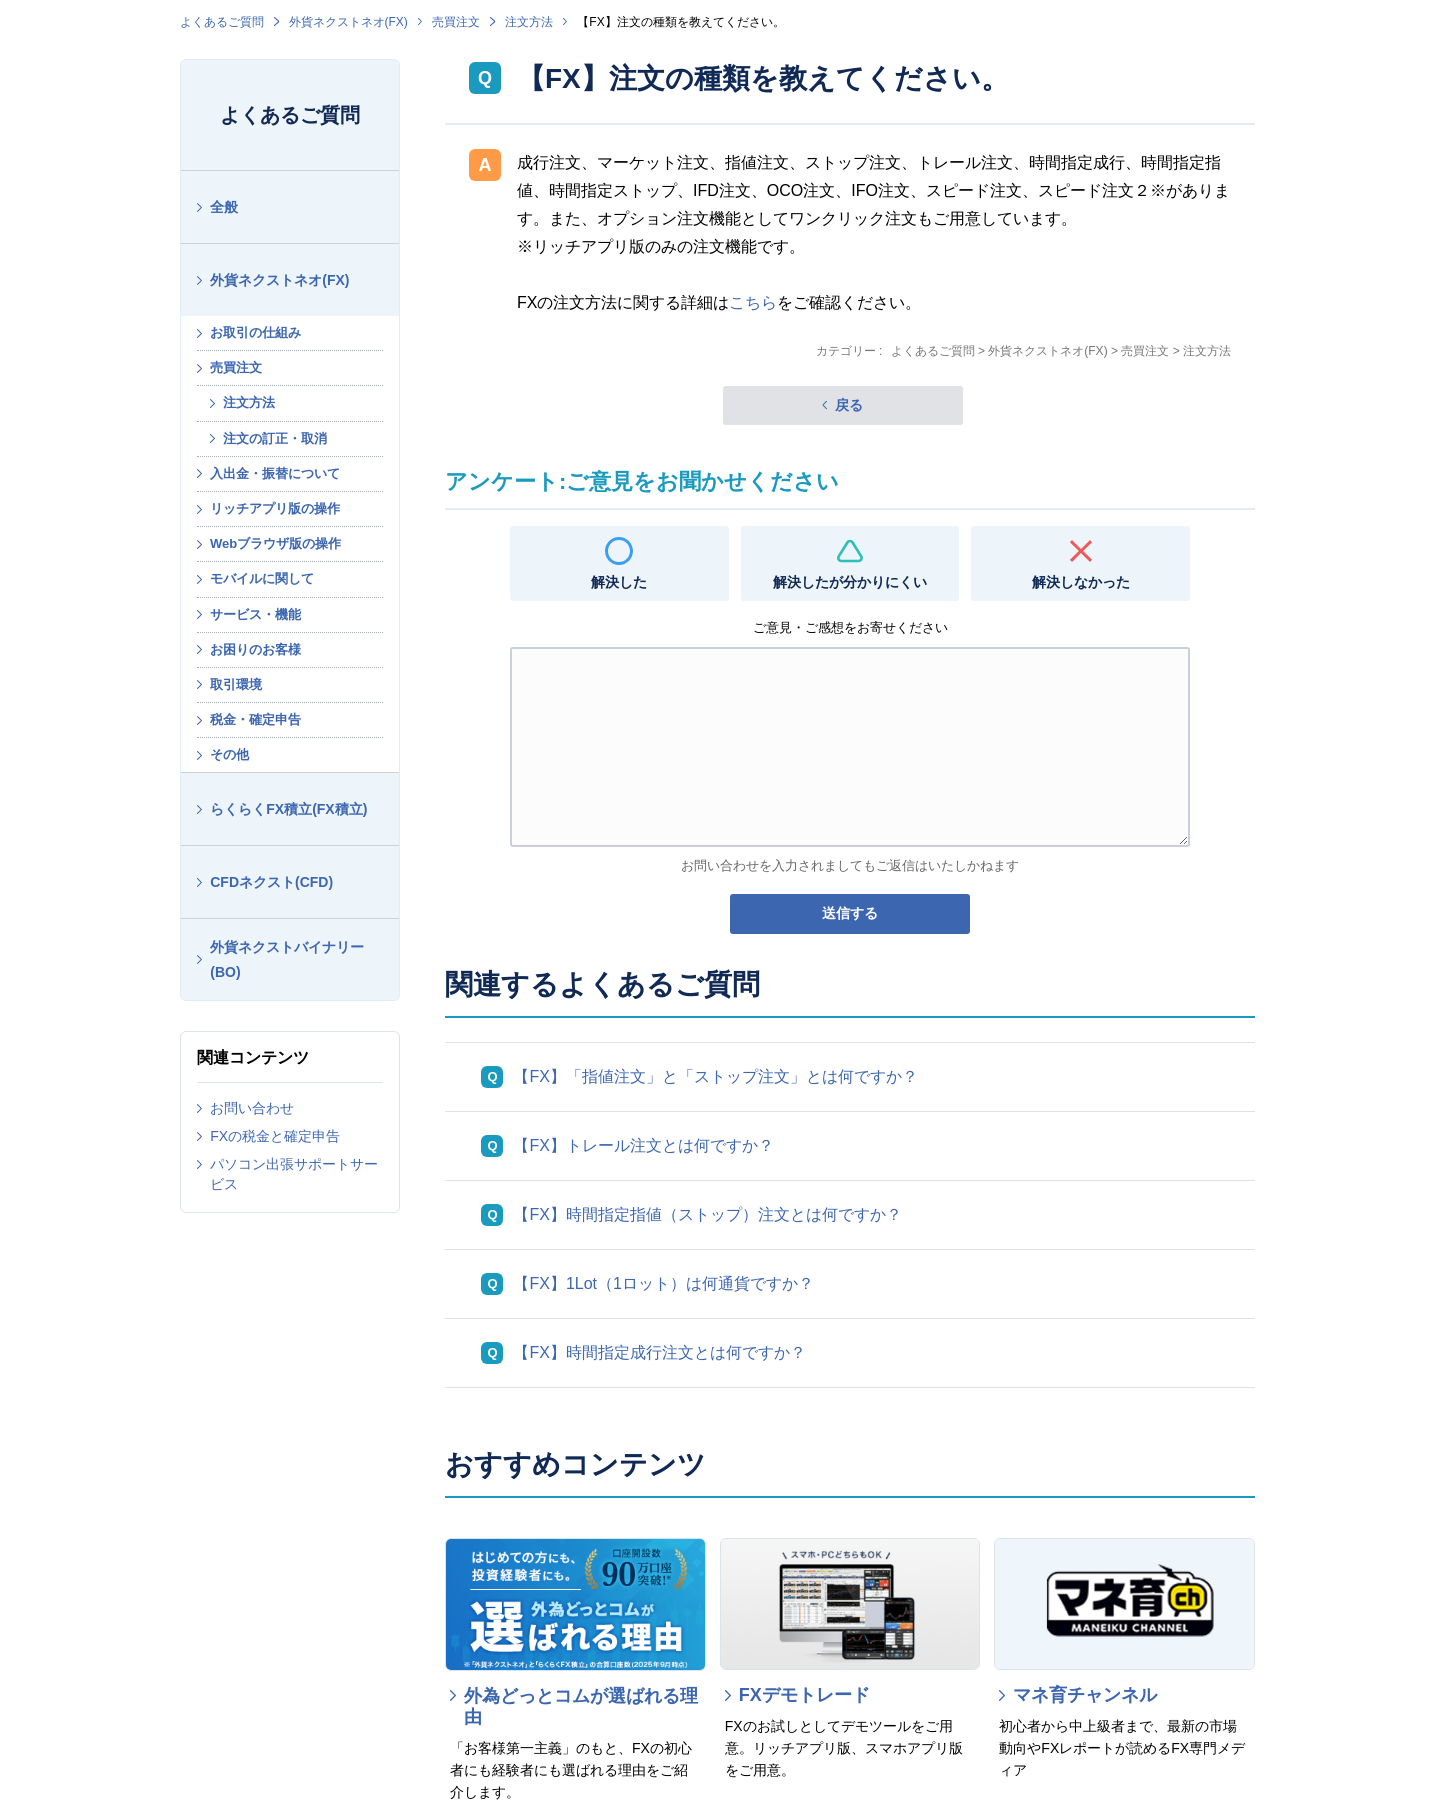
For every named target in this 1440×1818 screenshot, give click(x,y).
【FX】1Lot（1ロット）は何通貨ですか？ (663, 1283)
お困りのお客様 (255, 649)
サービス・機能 (255, 614)
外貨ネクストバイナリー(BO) (287, 959)
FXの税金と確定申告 (275, 1136)
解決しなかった (1081, 582)
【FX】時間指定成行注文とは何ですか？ (659, 1352)
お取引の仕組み (255, 332)
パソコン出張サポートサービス (294, 1174)
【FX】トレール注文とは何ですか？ (643, 1145)
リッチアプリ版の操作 (275, 508)
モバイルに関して (262, 578)
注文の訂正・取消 (275, 438)
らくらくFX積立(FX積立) (288, 809)
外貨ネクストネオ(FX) (348, 22)
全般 (224, 207)
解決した (619, 582)
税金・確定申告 (255, 719)
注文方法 (529, 22)
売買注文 (456, 22)
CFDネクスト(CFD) (271, 882)
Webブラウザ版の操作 (275, 543)
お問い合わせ (252, 1108)
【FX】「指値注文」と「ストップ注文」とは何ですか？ (715, 1076)
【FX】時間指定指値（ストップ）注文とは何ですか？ (707, 1214)
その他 (229, 754)
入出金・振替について (275, 473)
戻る (849, 405)
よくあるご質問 (222, 22)
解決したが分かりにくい (850, 582)
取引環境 (236, 684)
